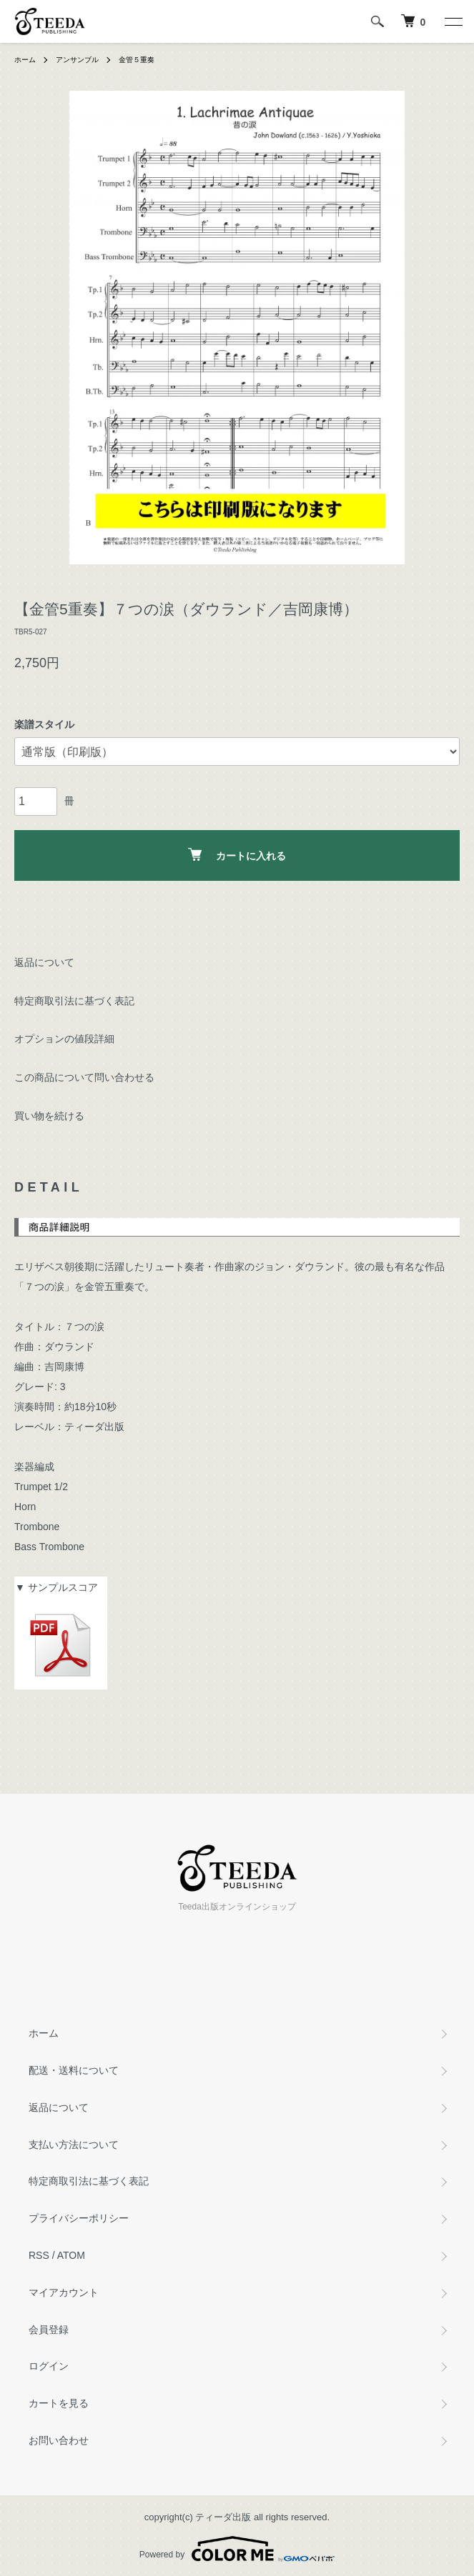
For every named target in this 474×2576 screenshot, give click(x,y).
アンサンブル (77, 60)
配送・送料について (74, 2070)
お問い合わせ (59, 2440)
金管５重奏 (136, 60)
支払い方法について (74, 2144)
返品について (44, 962)
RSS (39, 2255)
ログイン (49, 2366)
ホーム (25, 60)
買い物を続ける (49, 1116)
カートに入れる (237, 855)
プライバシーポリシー (79, 2218)
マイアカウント (64, 2292)
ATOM (71, 2255)
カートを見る (59, 2403)
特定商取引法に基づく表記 (74, 1001)
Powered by (237, 2549)
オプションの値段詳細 (64, 1038)
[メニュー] (452, 21)
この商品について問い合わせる (84, 1077)
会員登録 (49, 2329)
